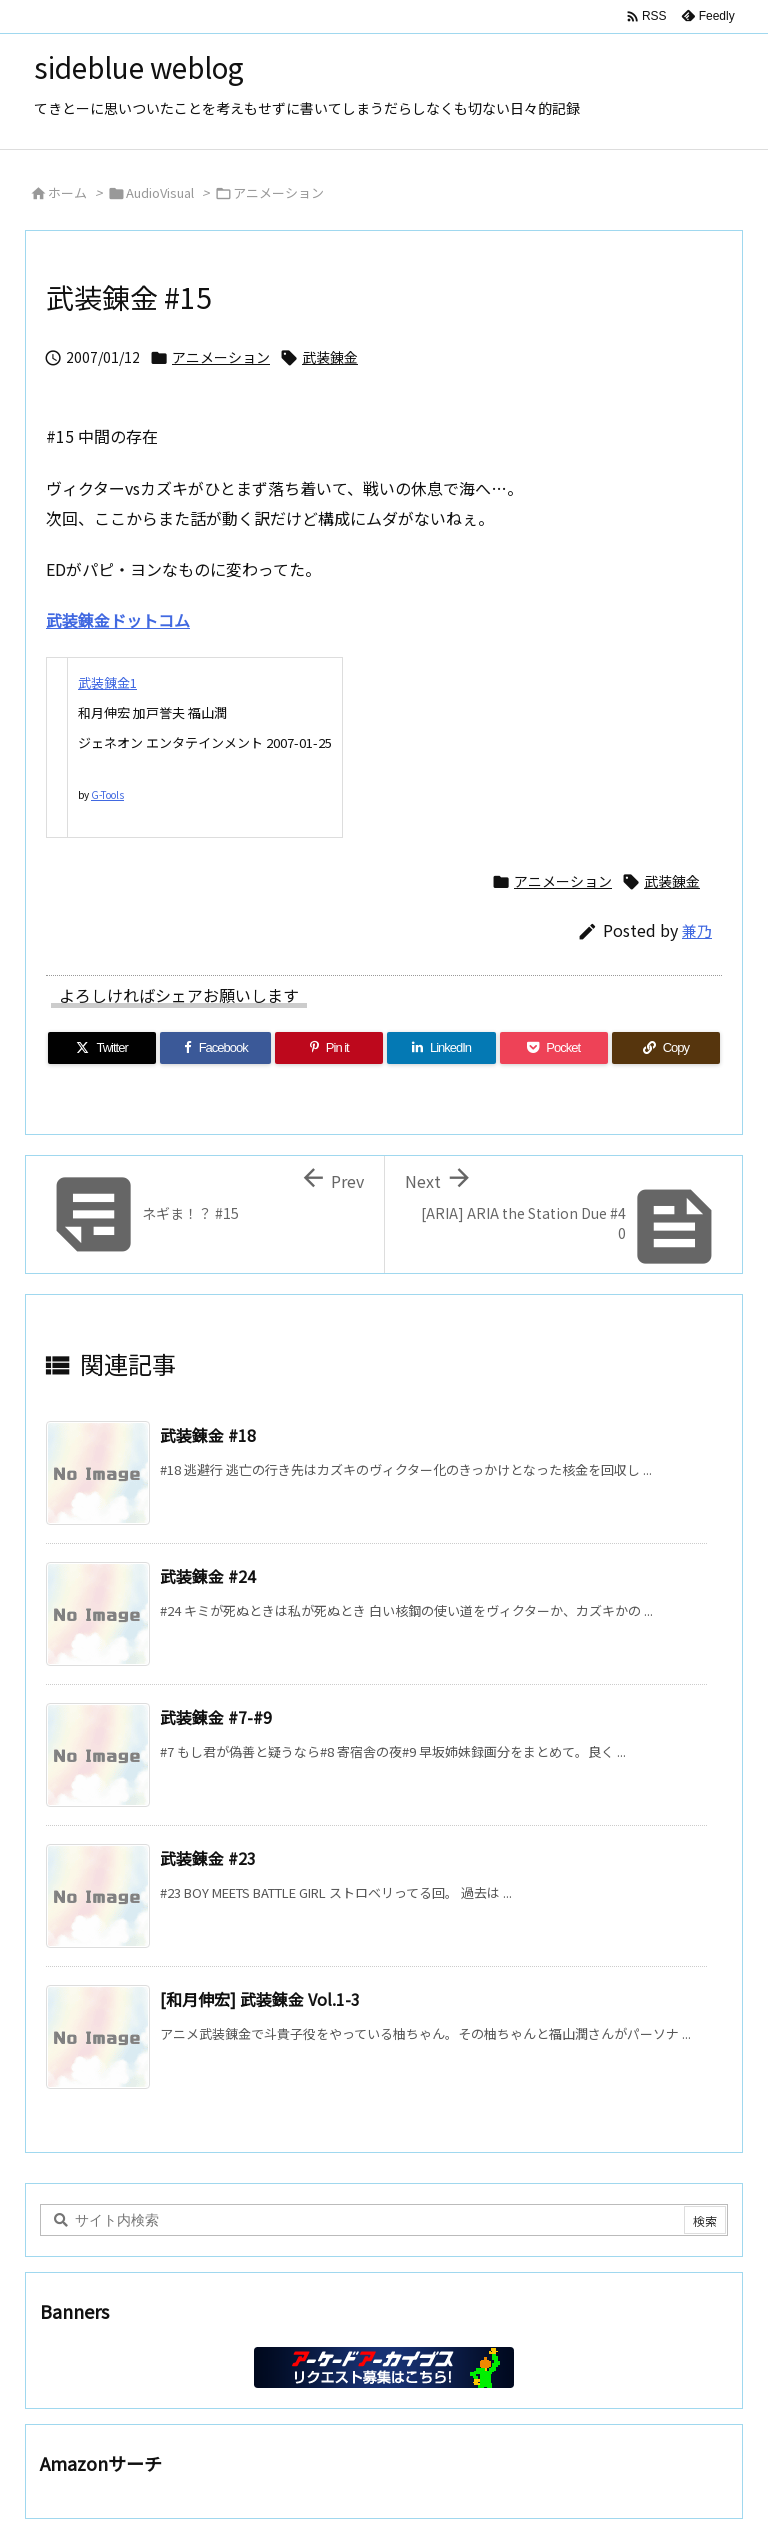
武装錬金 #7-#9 (216, 1717)
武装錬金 (330, 357)
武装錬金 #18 (208, 1435)
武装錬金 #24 (208, 1576)
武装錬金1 (107, 682)
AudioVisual (160, 192)
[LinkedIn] (441, 1048)
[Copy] (666, 1048)
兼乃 (697, 930)
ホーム (67, 192)
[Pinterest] (329, 1048)
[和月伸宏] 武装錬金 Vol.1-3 (260, 1999)
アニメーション (278, 192)
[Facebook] (215, 1048)
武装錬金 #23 (208, 1858)
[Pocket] (554, 1048)
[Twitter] (102, 1048)
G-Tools (107, 794)
